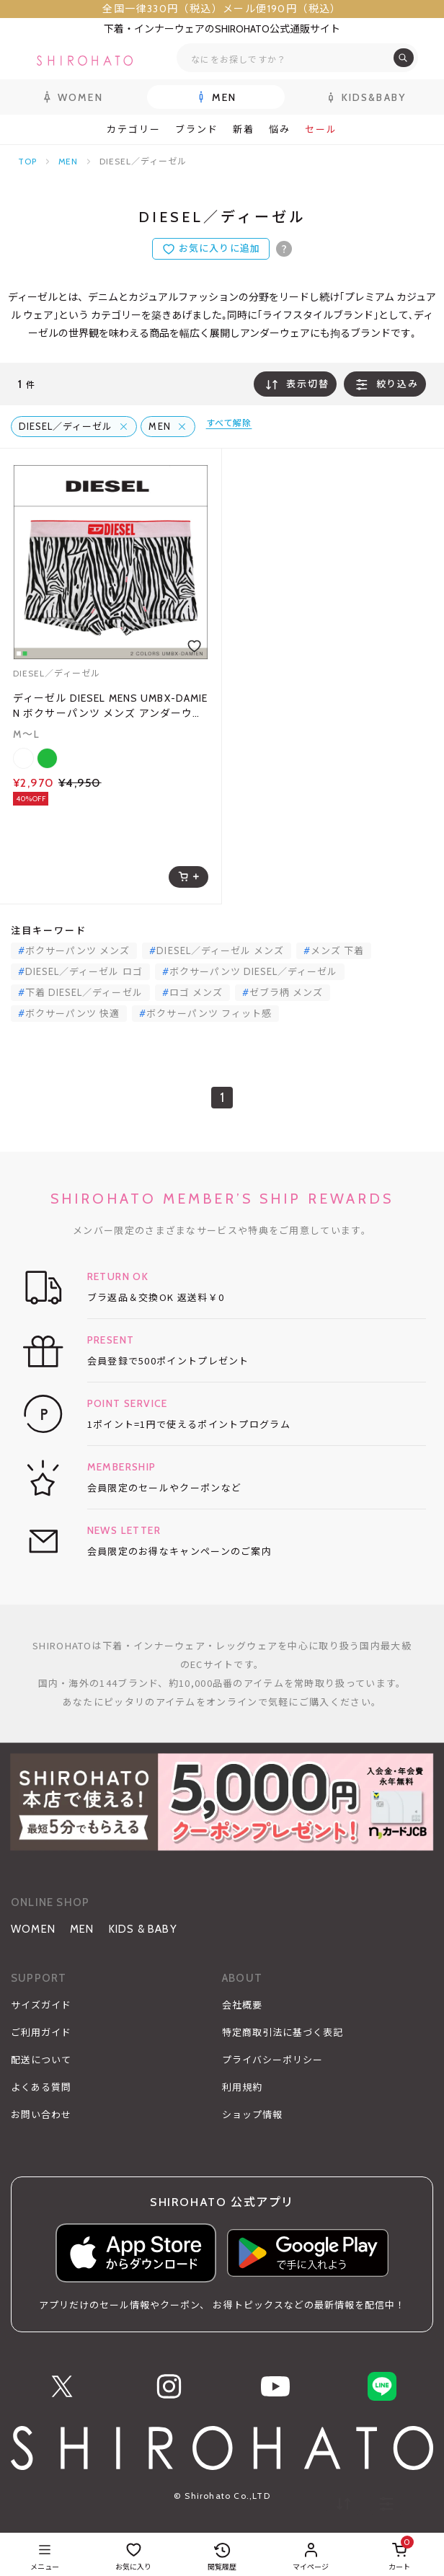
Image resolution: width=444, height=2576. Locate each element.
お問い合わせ (41, 2114)
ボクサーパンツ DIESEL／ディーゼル (253, 971)
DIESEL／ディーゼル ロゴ (84, 971)
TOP (27, 161)
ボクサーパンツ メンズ (77, 950)
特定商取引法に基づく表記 (282, 2032)
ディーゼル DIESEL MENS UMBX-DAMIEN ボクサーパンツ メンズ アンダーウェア (110, 706)
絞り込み (385, 384)
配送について (41, 2059)
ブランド (196, 129)
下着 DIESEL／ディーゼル (84, 992)
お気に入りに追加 (219, 248)
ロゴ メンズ (196, 992)
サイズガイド (41, 2005)
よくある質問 (41, 2087)
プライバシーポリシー (272, 2059)
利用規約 (242, 2087)
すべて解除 (229, 423)
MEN (68, 161)
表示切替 (295, 384)
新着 (243, 129)
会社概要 (242, 2005)
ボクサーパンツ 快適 (72, 1013)
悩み (279, 129)
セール (321, 129)
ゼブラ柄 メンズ (286, 992)
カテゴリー (134, 129)
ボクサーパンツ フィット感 (209, 1013)
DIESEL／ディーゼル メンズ (220, 950)
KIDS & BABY (143, 1929)
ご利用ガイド (41, 2032)
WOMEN (33, 1929)
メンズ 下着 (337, 950)
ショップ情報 (252, 2114)
